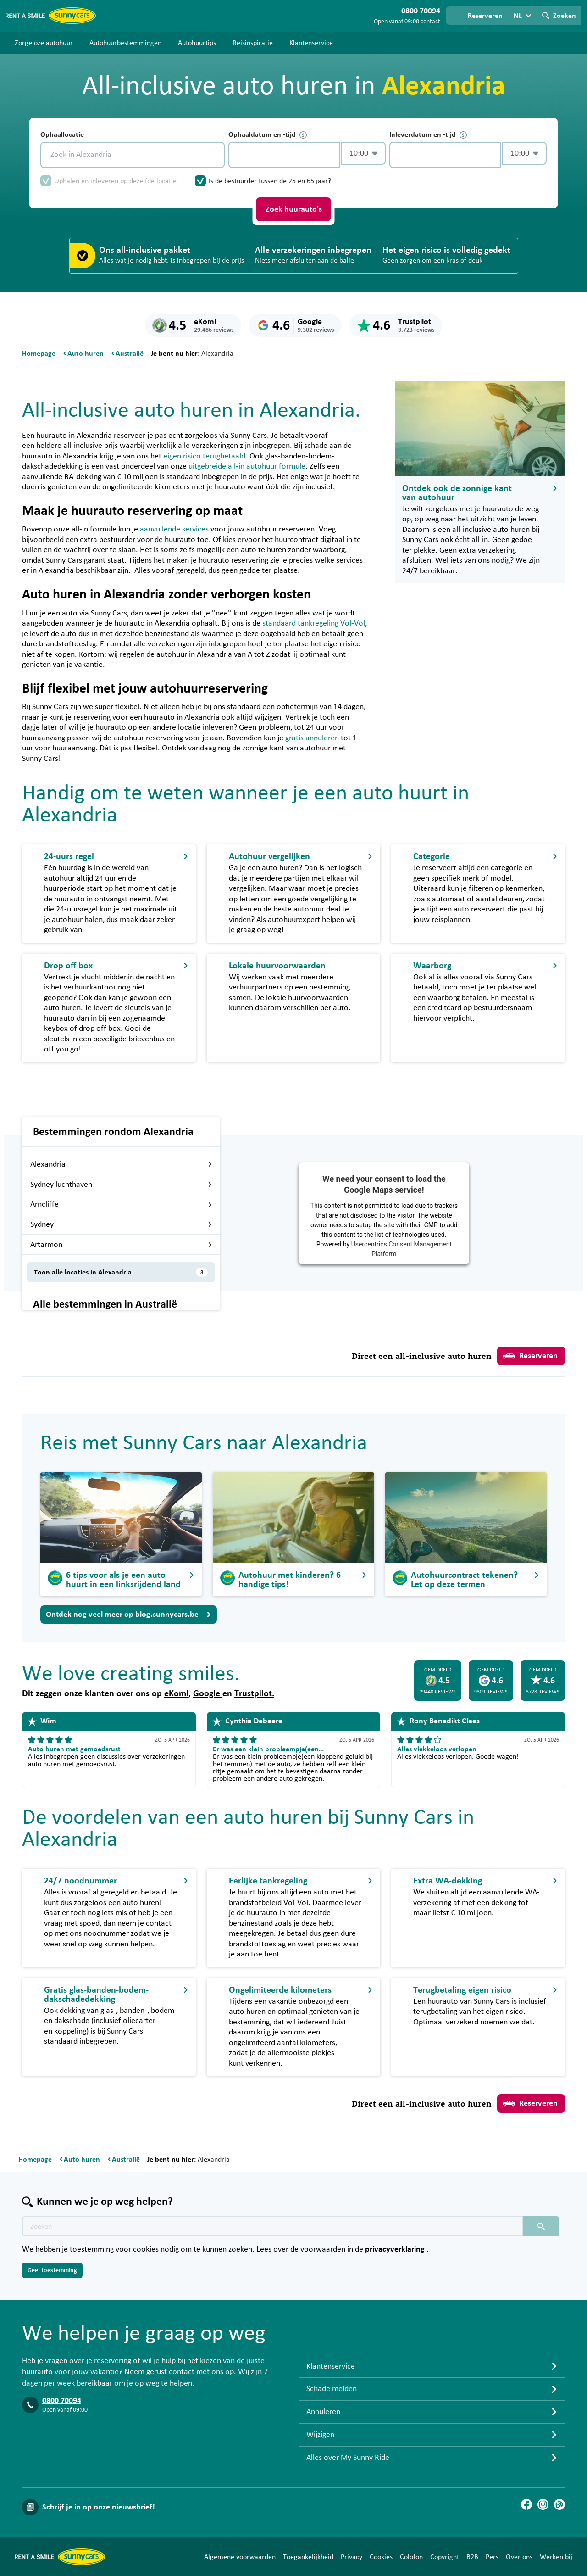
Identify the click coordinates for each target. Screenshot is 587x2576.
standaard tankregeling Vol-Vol (313, 623)
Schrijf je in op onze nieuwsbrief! (98, 2507)
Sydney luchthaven (121, 1184)
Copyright (444, 2556)
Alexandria (121, 1164)
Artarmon (121, 1245)
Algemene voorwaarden (240, 2556)
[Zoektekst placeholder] (272, 2226)
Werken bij (556, 2556)
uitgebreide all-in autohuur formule (246, 466)
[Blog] (559, 2504)
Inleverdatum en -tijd (428, 135)
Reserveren (530, 1355)
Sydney (121, 1224)
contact (430, 21)
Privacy (351, 2556)
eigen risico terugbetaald (204, 456)
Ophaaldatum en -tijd (267, 135)
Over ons (519, 2556)
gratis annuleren (312, 738)
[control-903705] (284, 155)
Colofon (411, 2556)
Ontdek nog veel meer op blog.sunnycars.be (128, 1614)
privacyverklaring (395, 2249)
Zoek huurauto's (294, 209)
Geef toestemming (52, 2270)
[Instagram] (542, 2504)
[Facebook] (526, 2504)
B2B (472, 2556)
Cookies (381, 2556)
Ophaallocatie (62, 134)
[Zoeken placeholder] (541, 2226)
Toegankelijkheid (308, 2556)
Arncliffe (121, 1204)
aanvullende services (174, 529)
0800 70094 (61, 2401)
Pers (492, 2556)
